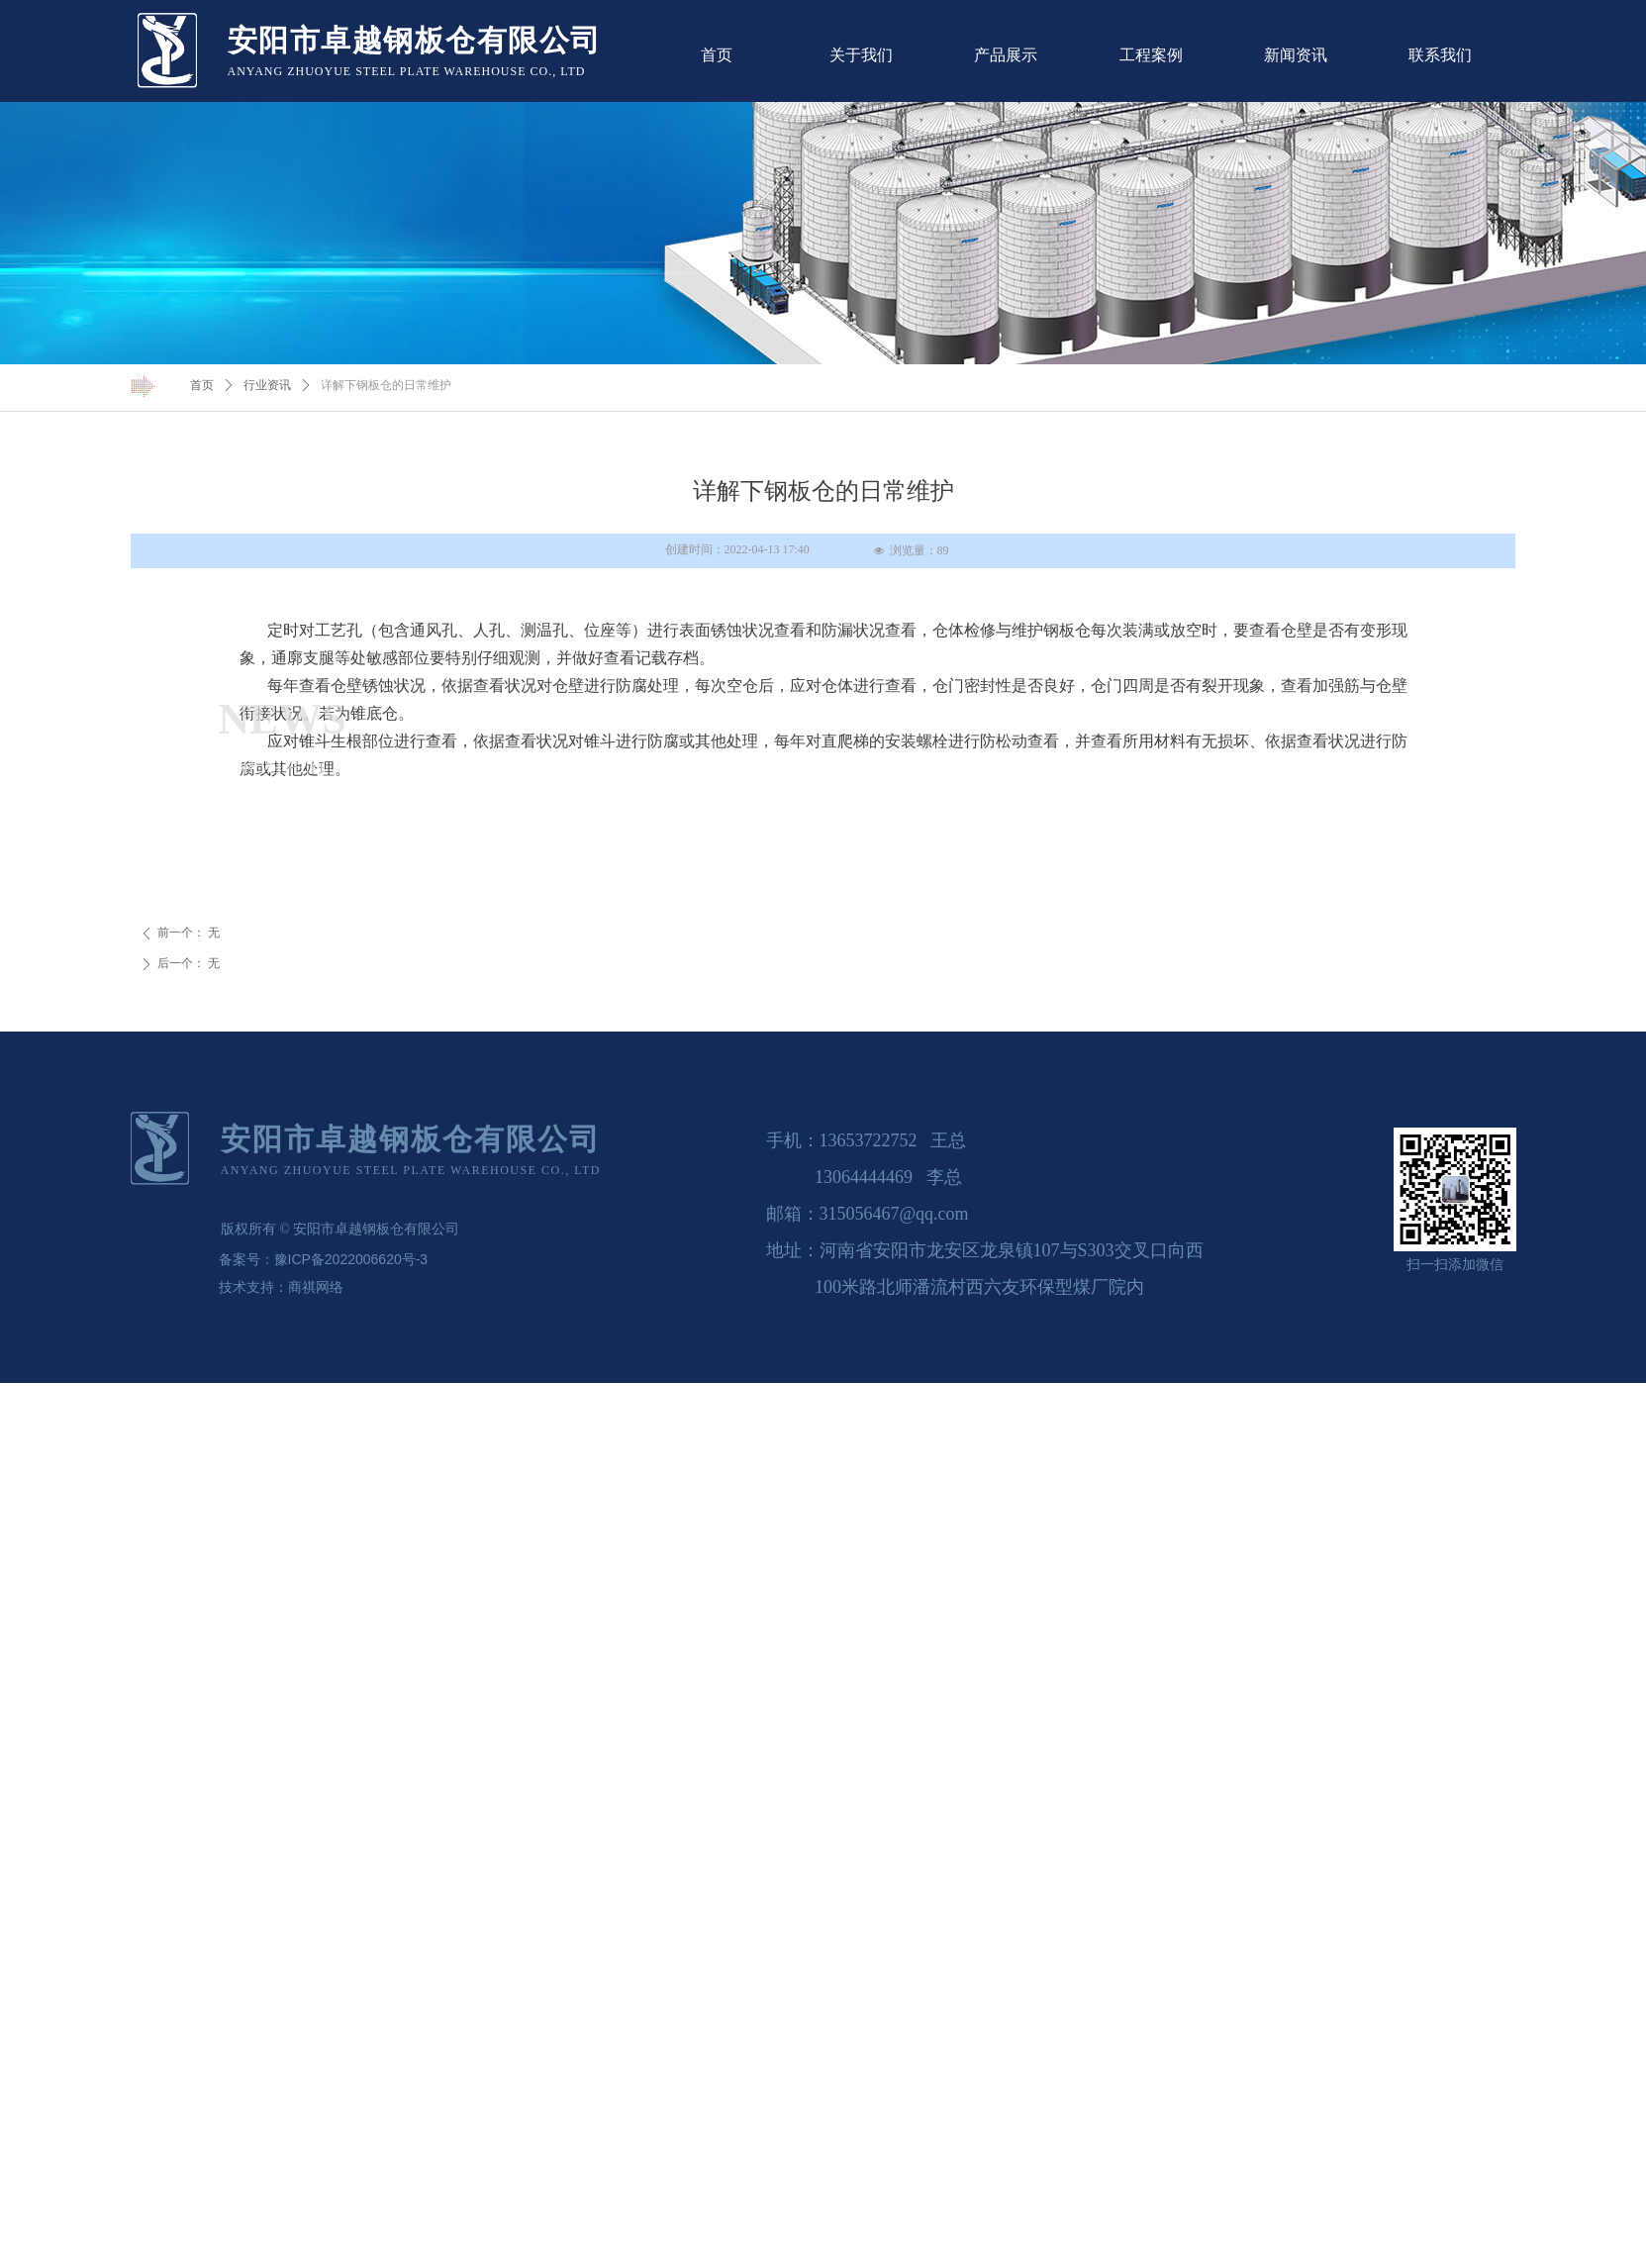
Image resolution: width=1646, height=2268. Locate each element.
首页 (202, 385)
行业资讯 (267, 385)
